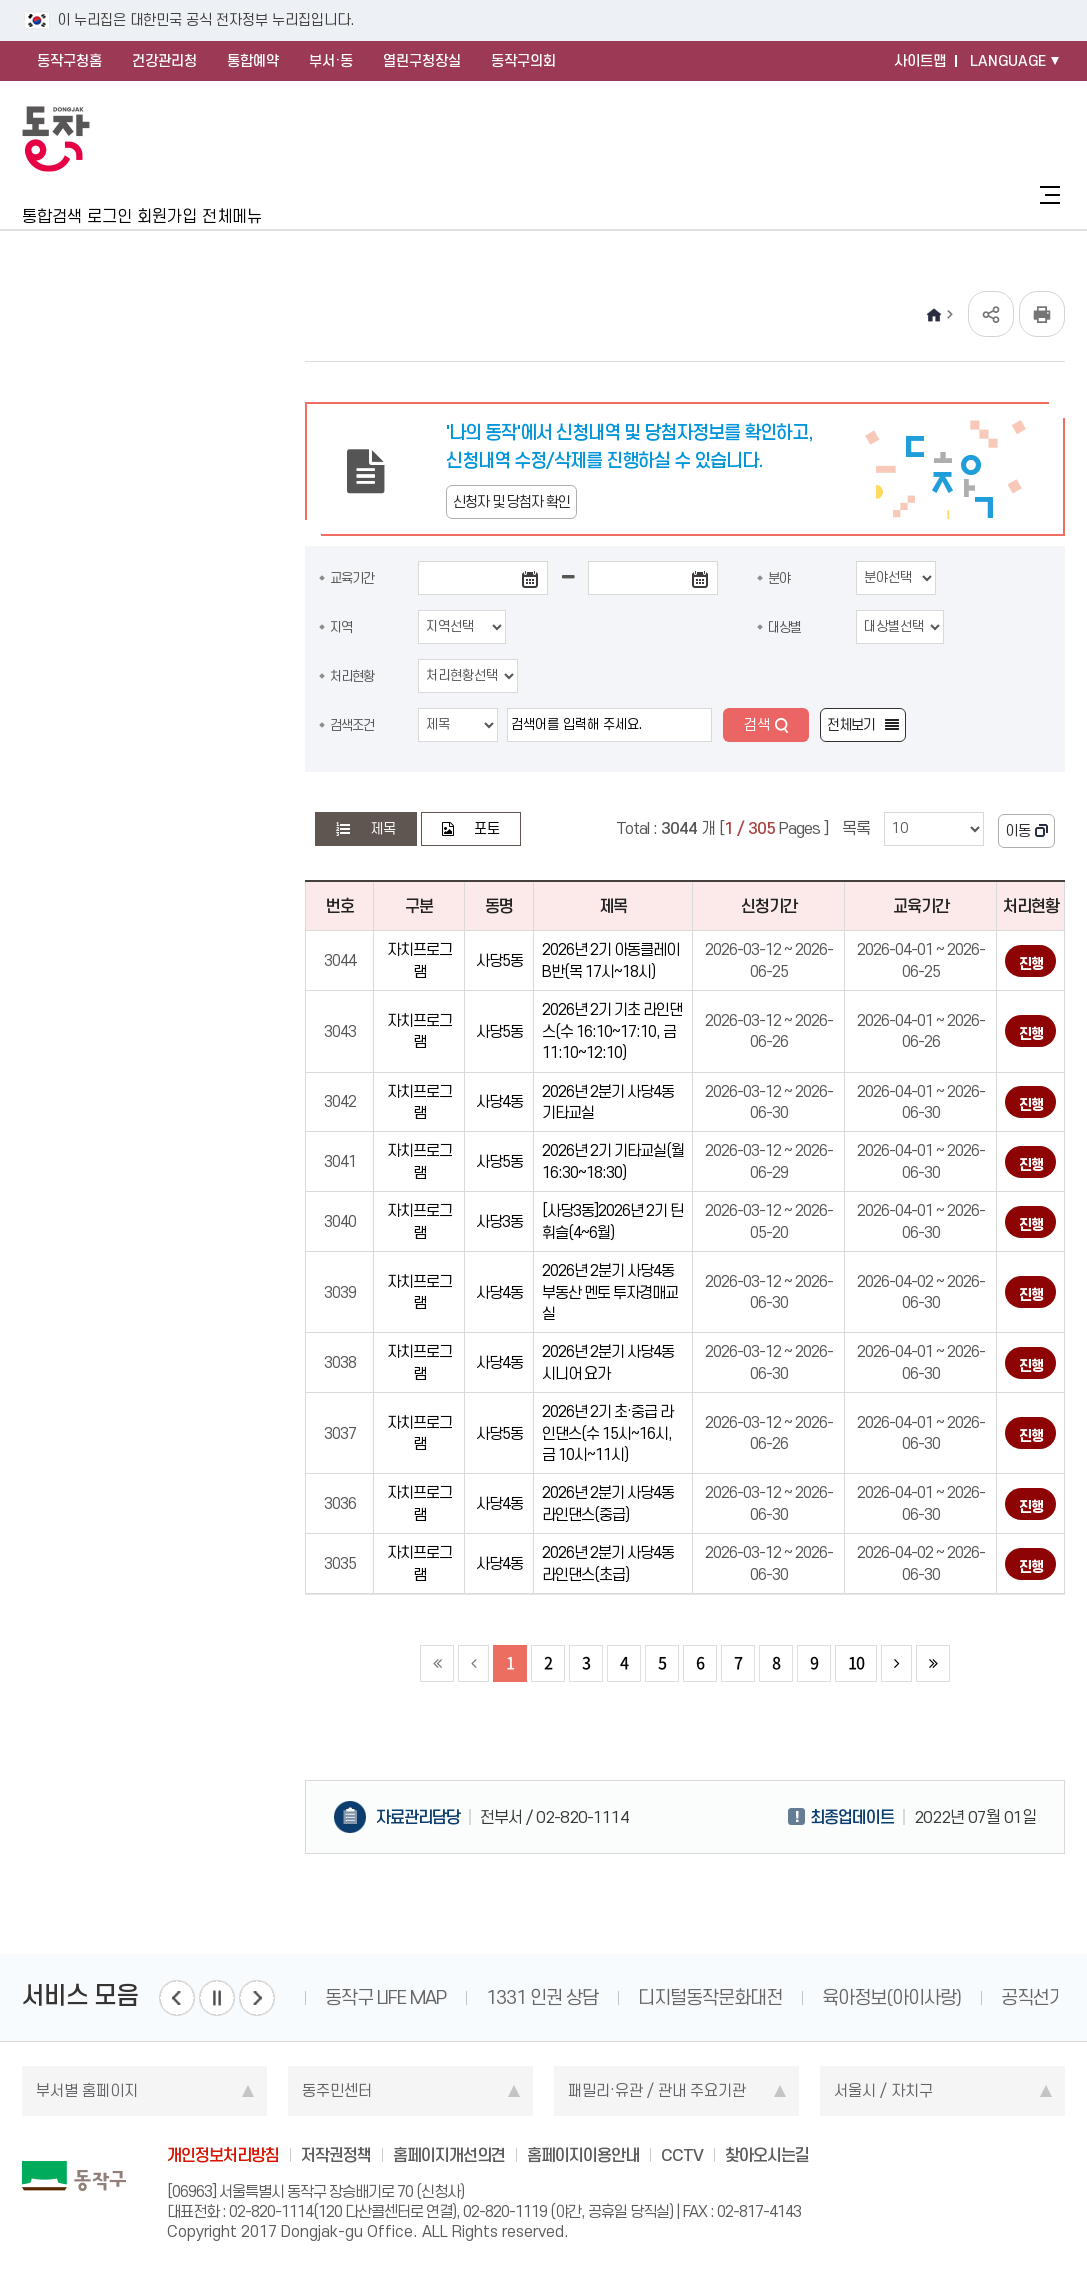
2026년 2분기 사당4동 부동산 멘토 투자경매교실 (610, 1292)
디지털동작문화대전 (710, 1997)
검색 (757, 725)
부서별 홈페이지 (87, 2090)
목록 (856, 828)
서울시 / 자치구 (883, 2090)
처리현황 (352, 676)
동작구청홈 (69, 61)
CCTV (682, 2155)
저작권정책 (336, 2155)
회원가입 (167, 216)
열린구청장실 (422, 61)
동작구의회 (523, 61)
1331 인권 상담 (542, 1997)
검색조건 (352, 725)
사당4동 (499, 1101)
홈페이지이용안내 (583, 2155)
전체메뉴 (232, 216)
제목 (383, 829)
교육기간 (352, 578)
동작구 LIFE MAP (385, 1997)
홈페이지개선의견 (449, 2155)
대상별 (784, 627)
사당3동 (499, 1221)
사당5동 (499, 960)
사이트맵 (920, 61)
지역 (341, 627)
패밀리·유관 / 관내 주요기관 (657, 2090)
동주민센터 (337, 2090)
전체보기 (851, 725)
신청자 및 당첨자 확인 (511, 502)
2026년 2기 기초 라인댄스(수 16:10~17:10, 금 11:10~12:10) (612, 1031)
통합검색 (52, 216)
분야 (779, 578)
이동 (1018, 831)
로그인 (109, 216)
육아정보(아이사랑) (891, 1997)
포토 (487, 829)
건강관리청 (164, 61)
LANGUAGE (1008, 61)
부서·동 (331, 61)
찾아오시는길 (767, 2155)
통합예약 (253, 61)
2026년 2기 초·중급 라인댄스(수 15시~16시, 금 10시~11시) (607, 1433)
